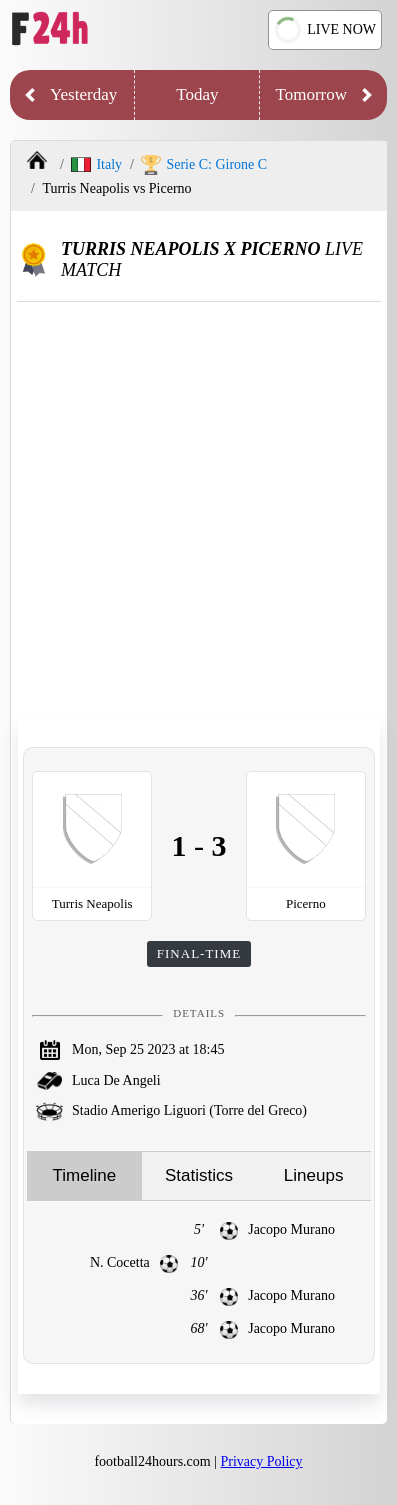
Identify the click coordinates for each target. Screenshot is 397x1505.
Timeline (85, 1175)
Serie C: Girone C (204, 165)
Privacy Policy (262, 1461)
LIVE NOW (323, 30)
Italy (96, 164)
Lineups (314, 1175)
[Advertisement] (198, 510)
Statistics (199, 1175)
